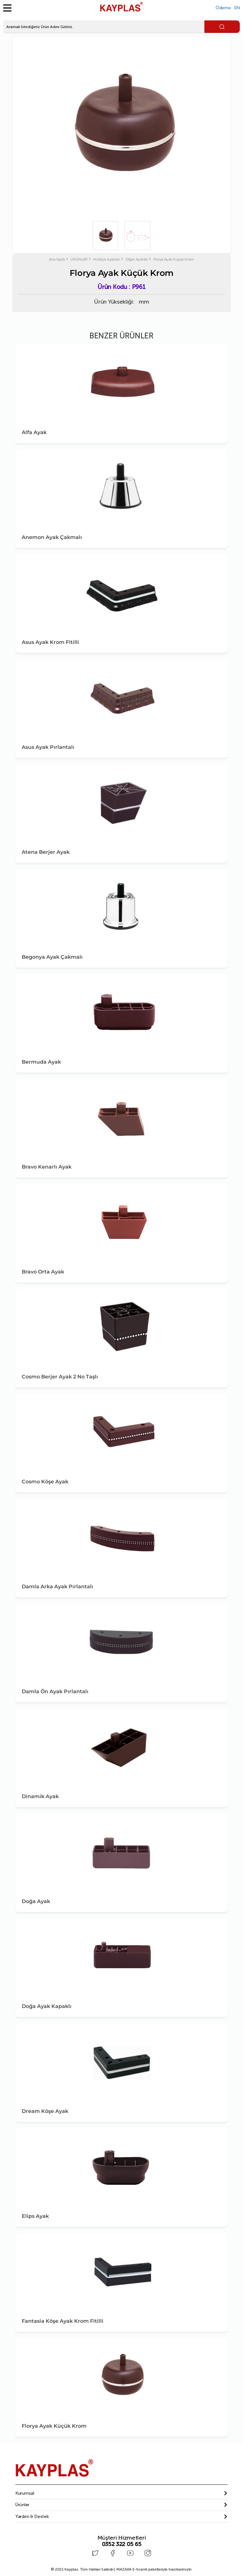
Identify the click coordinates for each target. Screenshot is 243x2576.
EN (237, 8)
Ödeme (223, 8)
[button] (121, 2493)
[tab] (121, 2493)
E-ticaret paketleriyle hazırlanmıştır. (154, 2568)
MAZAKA (124, 2568)
